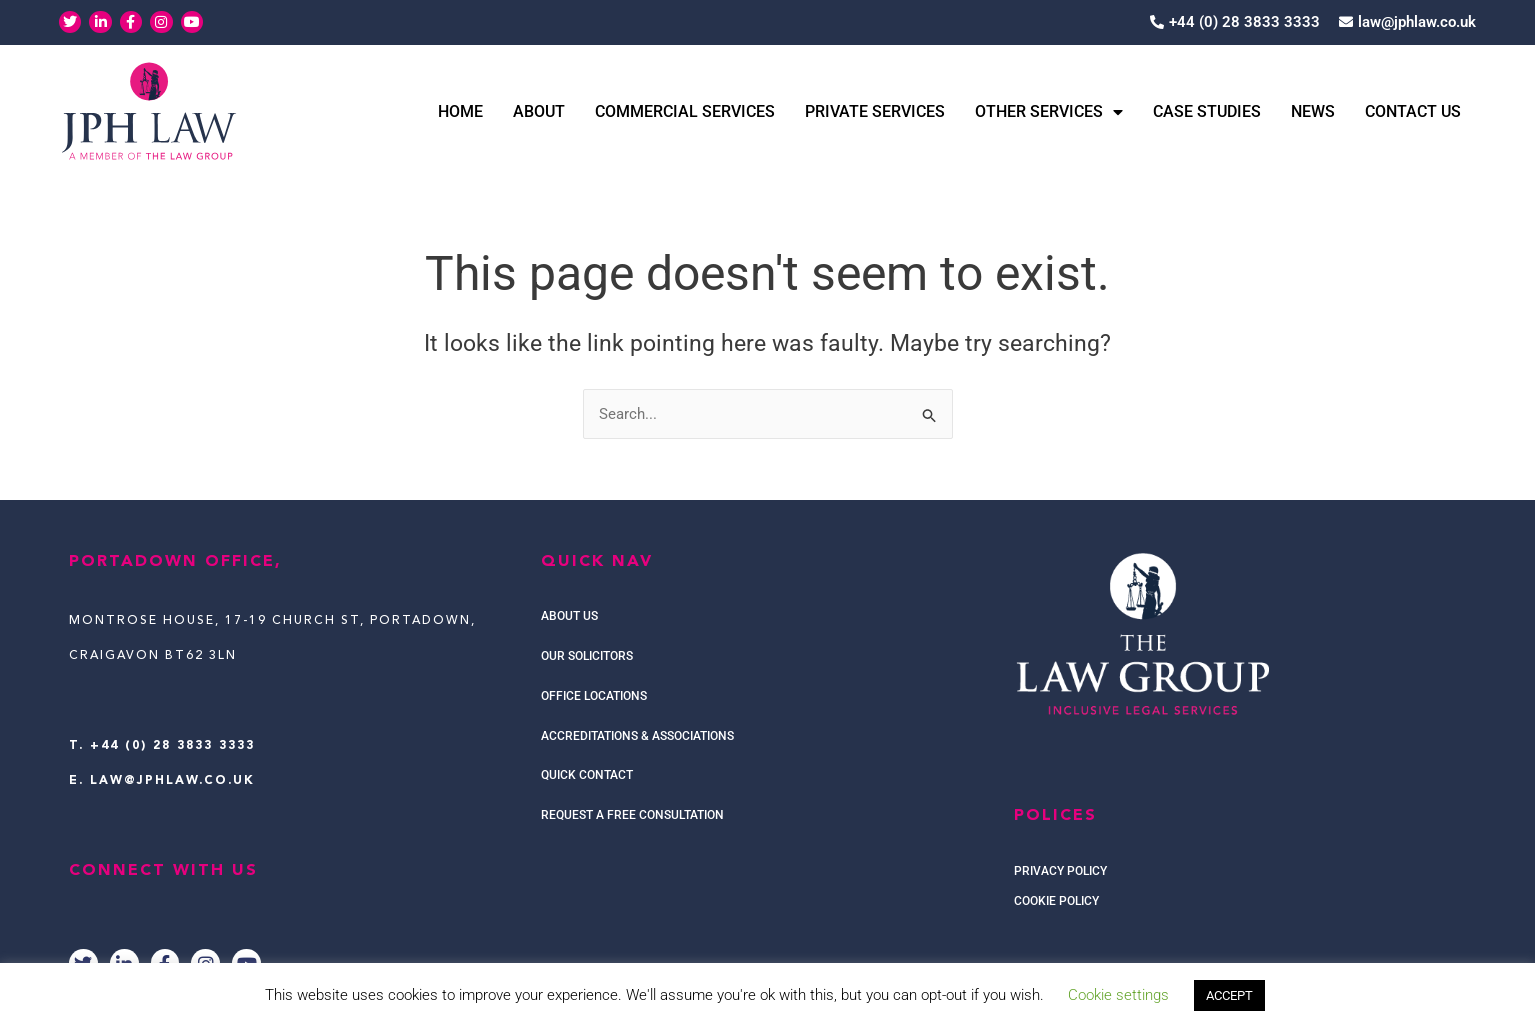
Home (460, 111)
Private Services (875, 111)
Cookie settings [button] (1118, 995)
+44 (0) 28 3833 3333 (172, 746)
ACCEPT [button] (1229, 995)
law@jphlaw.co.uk (172, 781)
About (539, 111)
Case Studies (1207, 111)
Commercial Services (685, 111)
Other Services (1049, 112)
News (1313, 111)
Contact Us (1413, 111)
